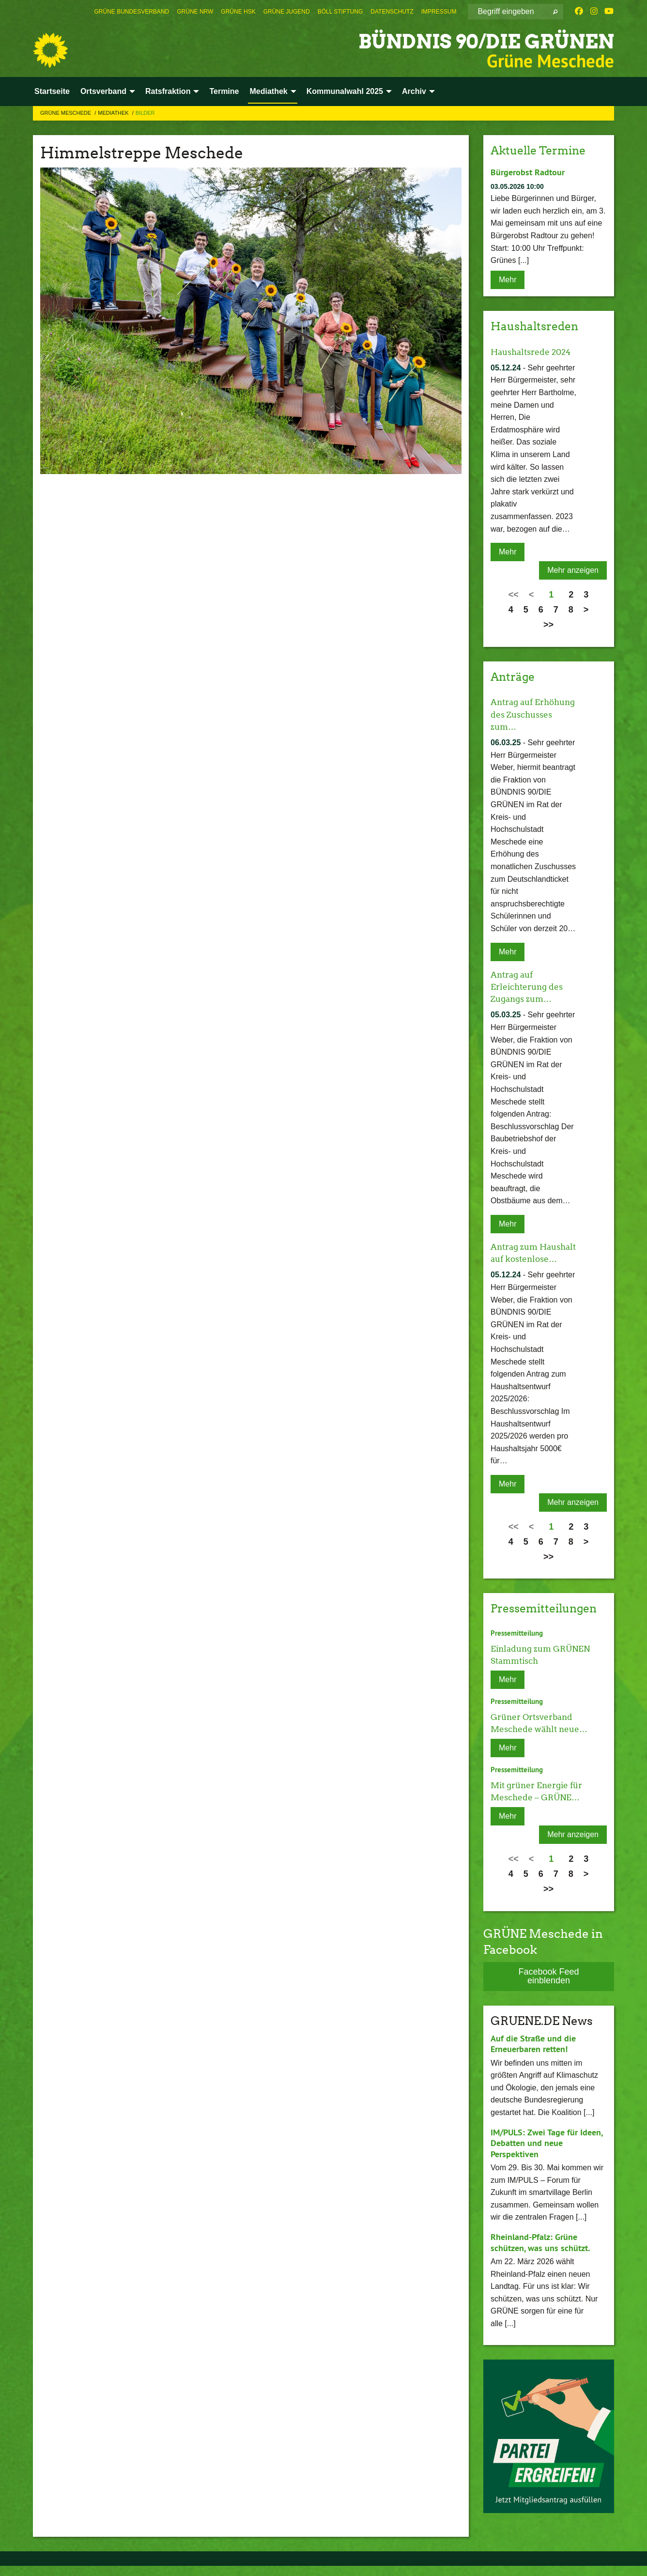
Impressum (439, 11)
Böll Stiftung (340, 11)
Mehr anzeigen (573, 570)
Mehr (507, 279)
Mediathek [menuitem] (268, 91)
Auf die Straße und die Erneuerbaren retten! (533, 2053)
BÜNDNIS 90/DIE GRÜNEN (473, 41)
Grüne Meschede (66, 113)
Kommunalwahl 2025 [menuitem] (345, 91)
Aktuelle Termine (541, 150)
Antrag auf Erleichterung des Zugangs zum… (529, 985)
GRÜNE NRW (195, 11)
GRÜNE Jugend (286, 11)
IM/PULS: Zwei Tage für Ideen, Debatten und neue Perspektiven (546, 2152)
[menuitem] (131, 11)
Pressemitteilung (517, 1644)
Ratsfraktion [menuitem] (167, 91)
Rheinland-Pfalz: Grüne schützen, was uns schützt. (540, 2252)
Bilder (145, 113)
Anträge (514, 676)
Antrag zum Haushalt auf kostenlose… (518, 1258)
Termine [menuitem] (224, 91)
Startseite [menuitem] (52, 91)
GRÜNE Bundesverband (131, 11)
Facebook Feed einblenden (548, 1986)
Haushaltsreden (537, 326)
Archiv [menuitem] (414, 91)
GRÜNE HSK (238, 11)
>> (548, 624)
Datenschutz (391, 11)
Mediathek (114, 113)
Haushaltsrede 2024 (533, 351)
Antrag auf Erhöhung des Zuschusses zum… (530, 713)
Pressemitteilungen (547, 1620)
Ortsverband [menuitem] (103, 91)
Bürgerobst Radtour (528, 172)
